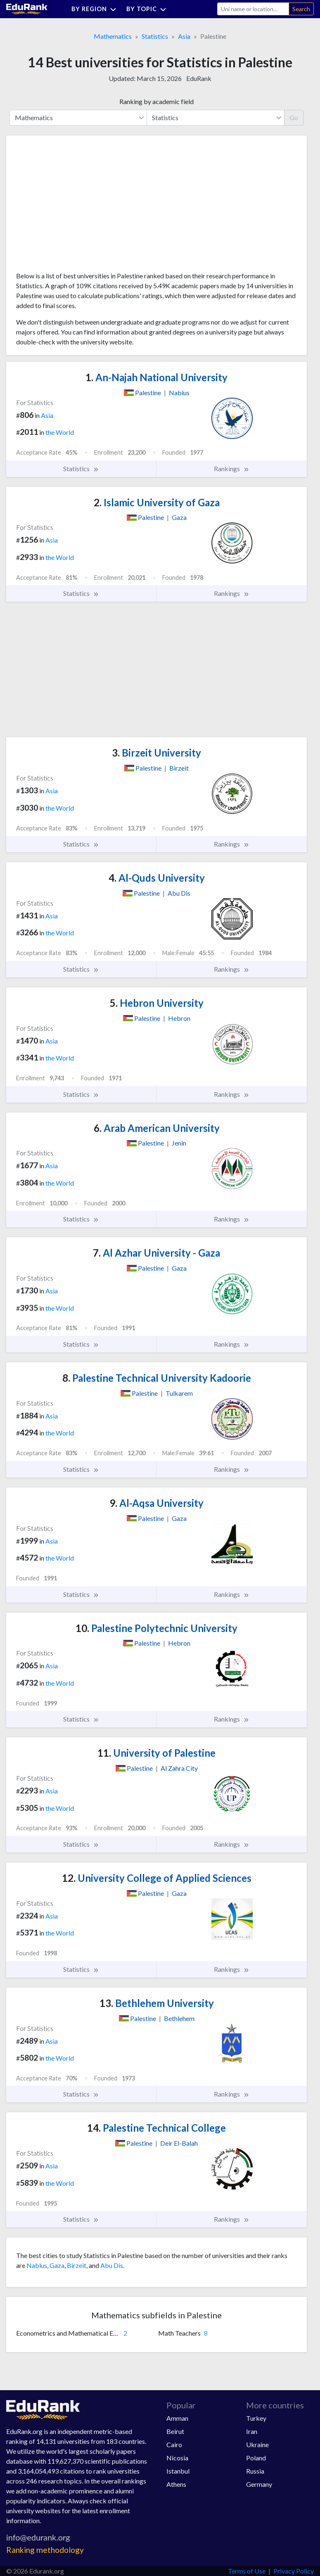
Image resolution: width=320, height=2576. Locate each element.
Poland (256, 2458)
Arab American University (157, 1128)
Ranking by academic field (156, 101)
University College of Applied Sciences (156, 1878)
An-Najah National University (156, 377)
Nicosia (177, 2458)
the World (59, 432)
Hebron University (157, 1003)
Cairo (174, 2444)
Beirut (175, 2431)
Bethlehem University (157, 2003)
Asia (184, 36)
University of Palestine (156, 1753)
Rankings (231, 469)
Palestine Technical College (156, 2128)
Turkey (256, 2418)
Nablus (36, 2265)
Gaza (57, 2265)
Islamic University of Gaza (157, 502)
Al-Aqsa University (156, 1503)
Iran (251, 2431)
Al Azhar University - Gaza (156, 1253)
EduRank (198, 78)
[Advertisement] (78, 206)
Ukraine (257, 2444)
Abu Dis (111, 2265)
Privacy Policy (293, 2571)
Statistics (155, 36)
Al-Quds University (157, 878)
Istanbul (178, 2471)
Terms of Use (246, 2571)
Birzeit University (156, 753)
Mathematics (113, 36)
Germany (259, 2484)
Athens (176, 2484)
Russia (255, 2471)
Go (293, 117)
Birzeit (76, 2265)
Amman (177, 2418)
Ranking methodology (45, 2550)
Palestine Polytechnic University (156, 1628)
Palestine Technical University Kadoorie (156, 1378)
